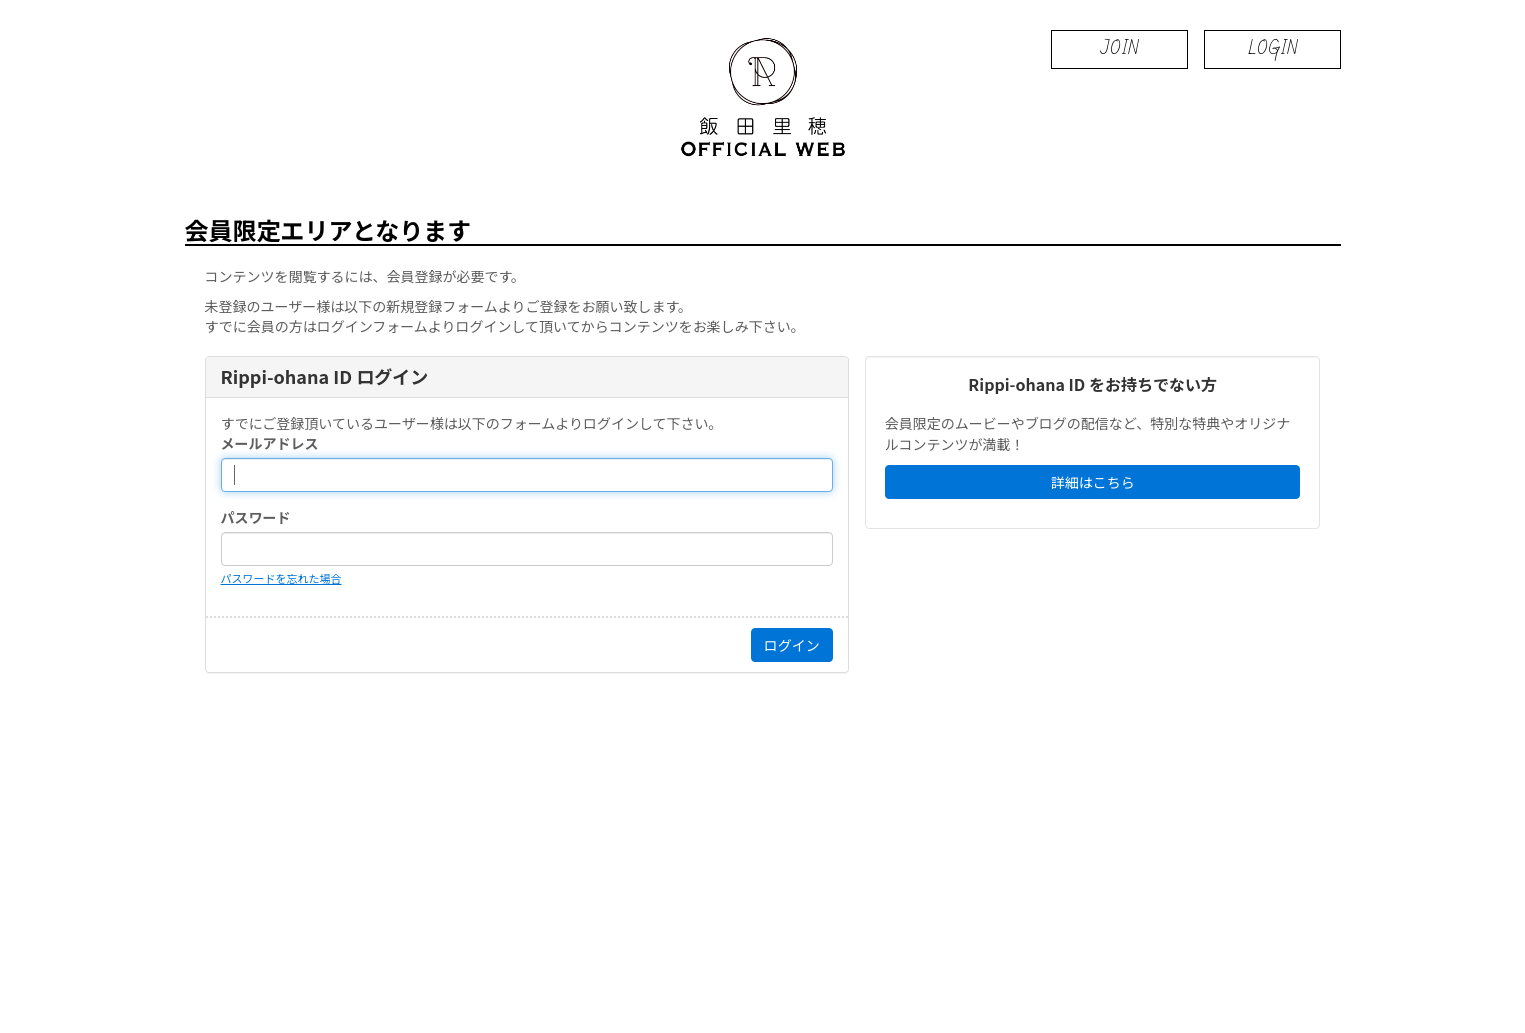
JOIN (1119, 48)
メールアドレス (270, 443)
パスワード (256, 517)
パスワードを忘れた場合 (281, 578)
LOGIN (1272, 48)
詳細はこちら (1093, 482)
